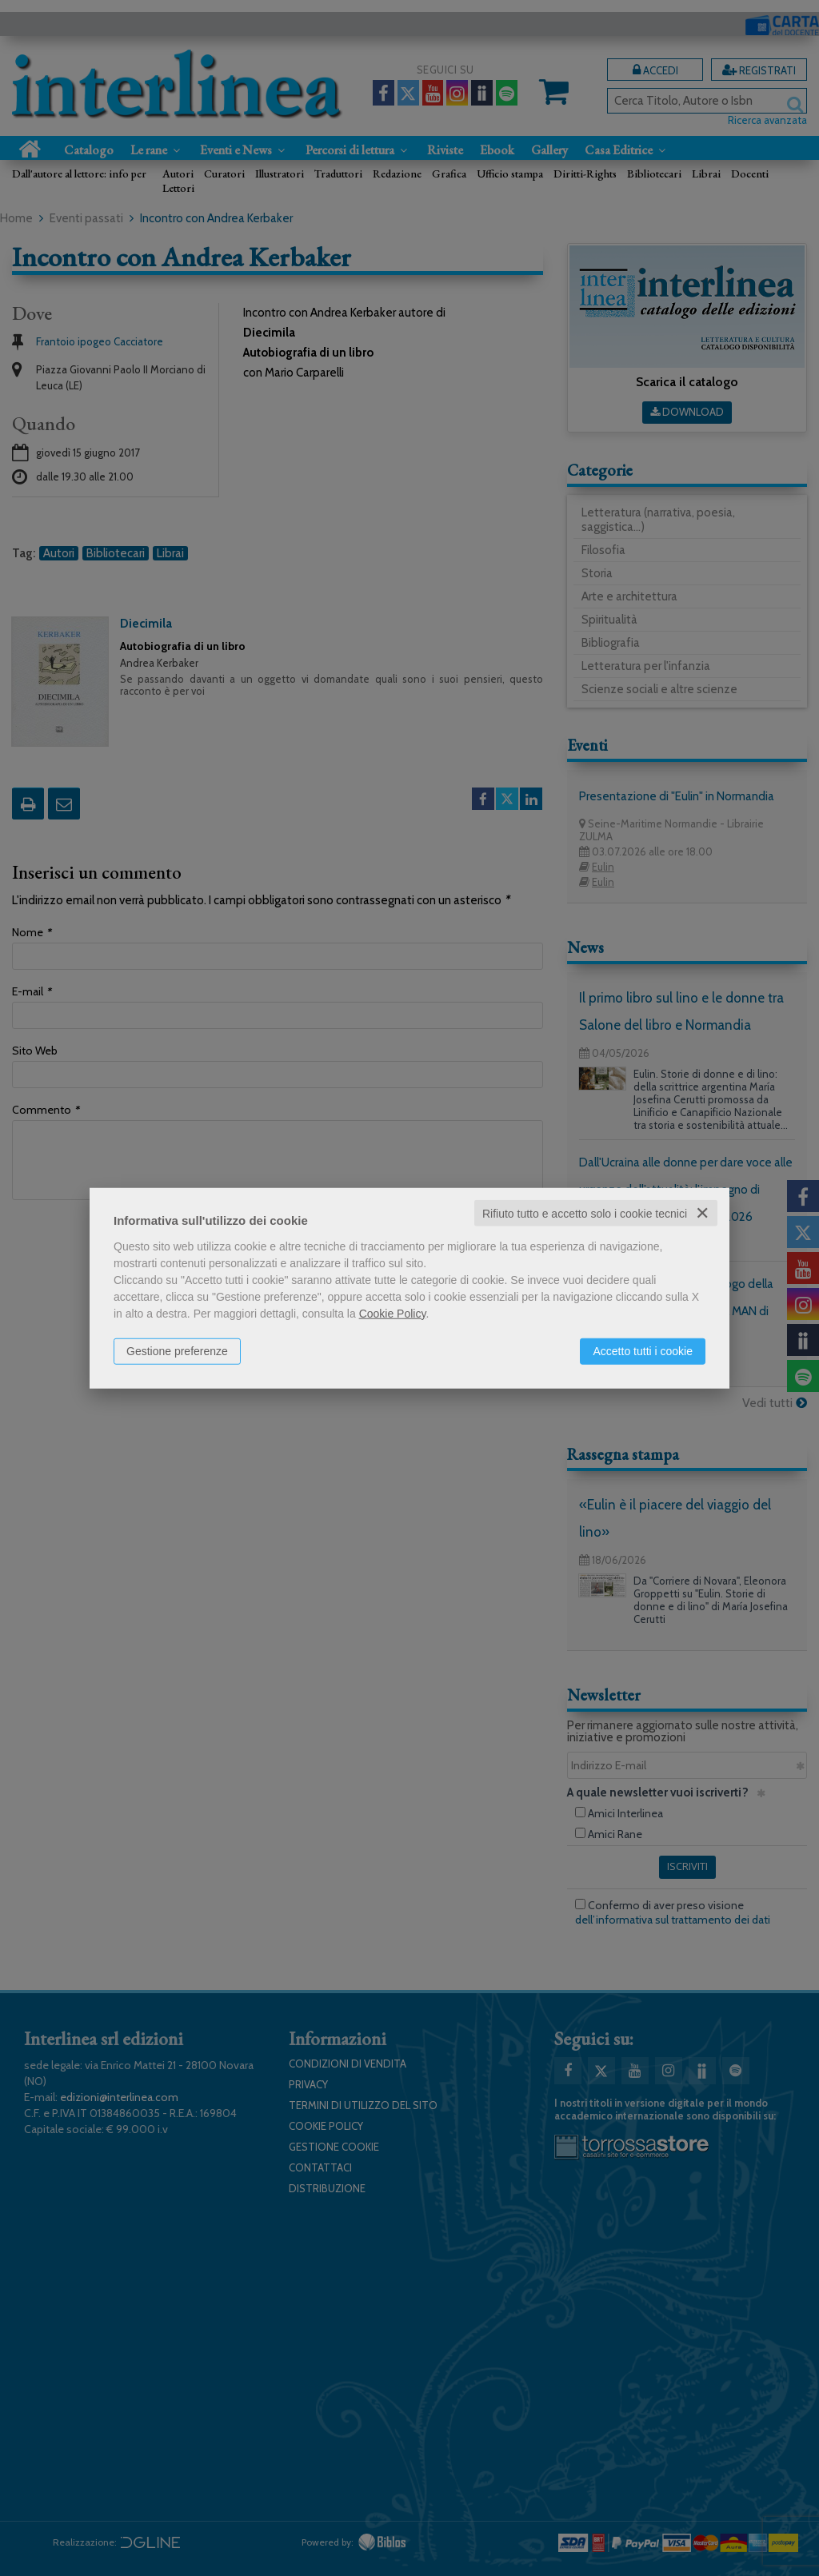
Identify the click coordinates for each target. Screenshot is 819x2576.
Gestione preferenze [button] (177, 1350)
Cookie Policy (392, 1312)
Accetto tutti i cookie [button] (643, 1350)
